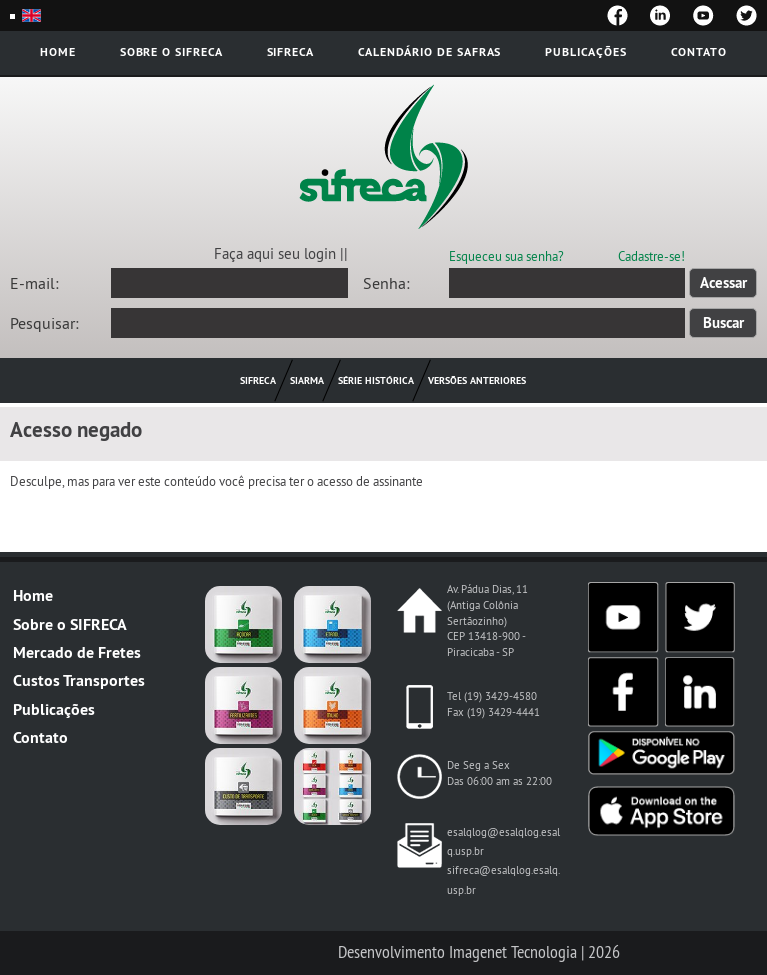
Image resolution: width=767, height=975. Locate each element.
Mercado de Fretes (77, 652)
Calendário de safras (429, 51)
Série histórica (376, 380)
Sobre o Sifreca (171, 51)
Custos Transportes (79, 680)
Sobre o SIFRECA (70, 624)
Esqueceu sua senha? (506, 256)
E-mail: (34, 283)
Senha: (386, 283)
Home (58, 51)
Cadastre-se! (651, 256)
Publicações (585, 51)
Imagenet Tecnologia (513, 952)
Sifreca (290, 51)
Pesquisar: (44, 323)
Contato (699, 51)
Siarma (307, 380)
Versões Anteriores (477, 380)
